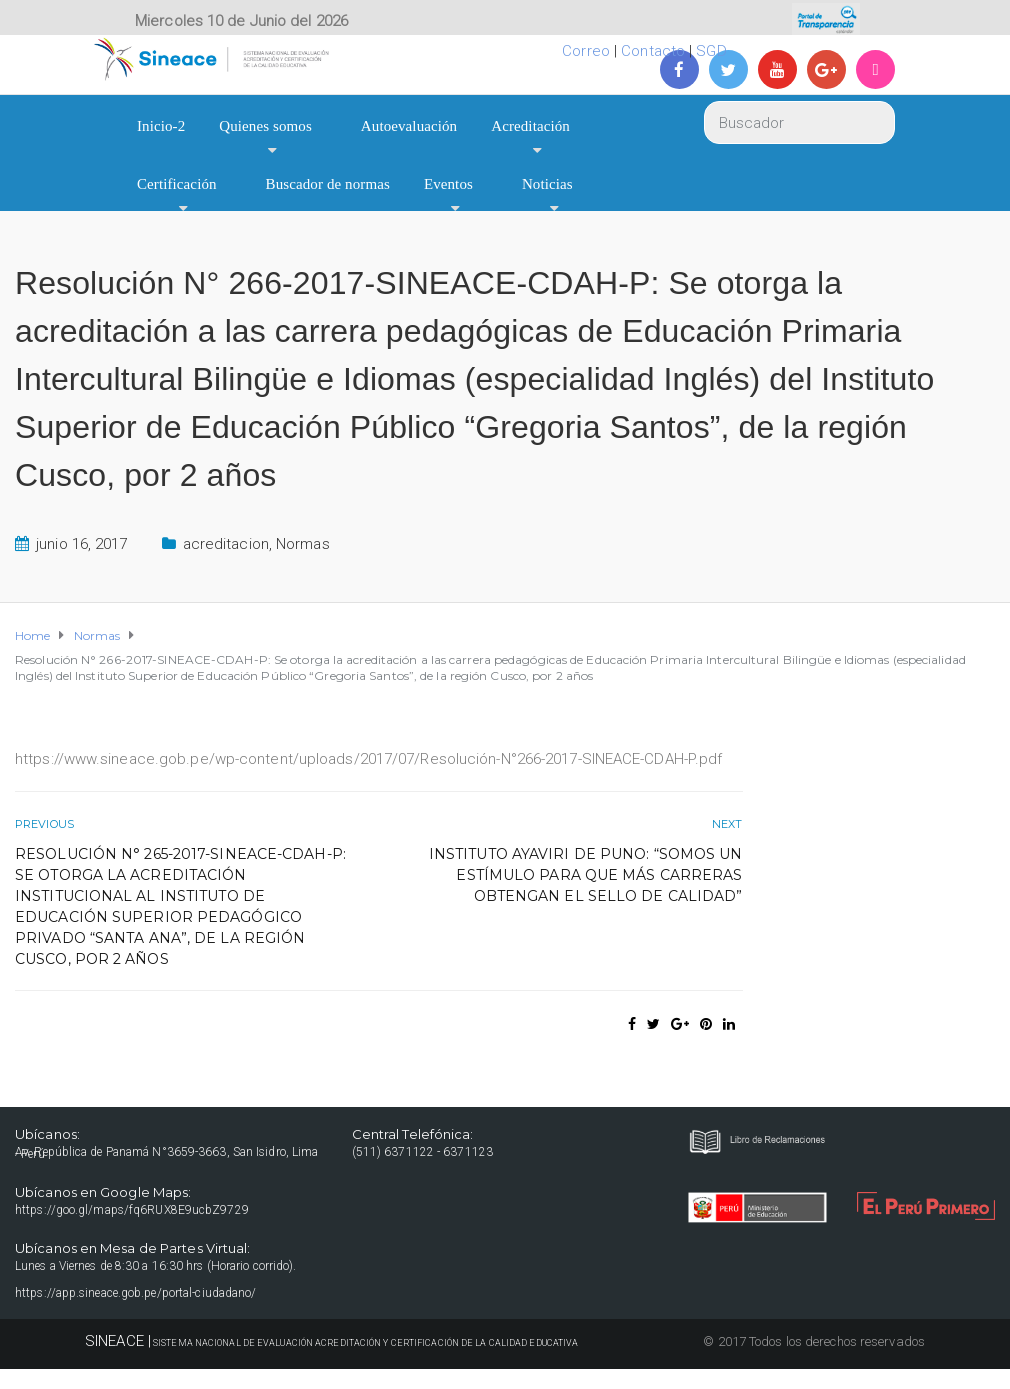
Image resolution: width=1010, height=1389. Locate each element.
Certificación (177, 184)
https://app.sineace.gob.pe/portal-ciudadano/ (135, 1293)
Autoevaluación (409, 126)
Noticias (547, 184)
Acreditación (530, 126)
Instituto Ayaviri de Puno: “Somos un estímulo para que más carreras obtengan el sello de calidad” (586, 875)
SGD (711, 51)
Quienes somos (265, 126)
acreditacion (226, 544)
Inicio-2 (161, 126)
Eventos (448, 184)
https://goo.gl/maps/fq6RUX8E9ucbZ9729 (132, 1210)
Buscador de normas (328, 184)
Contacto (653, 51)
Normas (303, 544)
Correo (586, 51)
